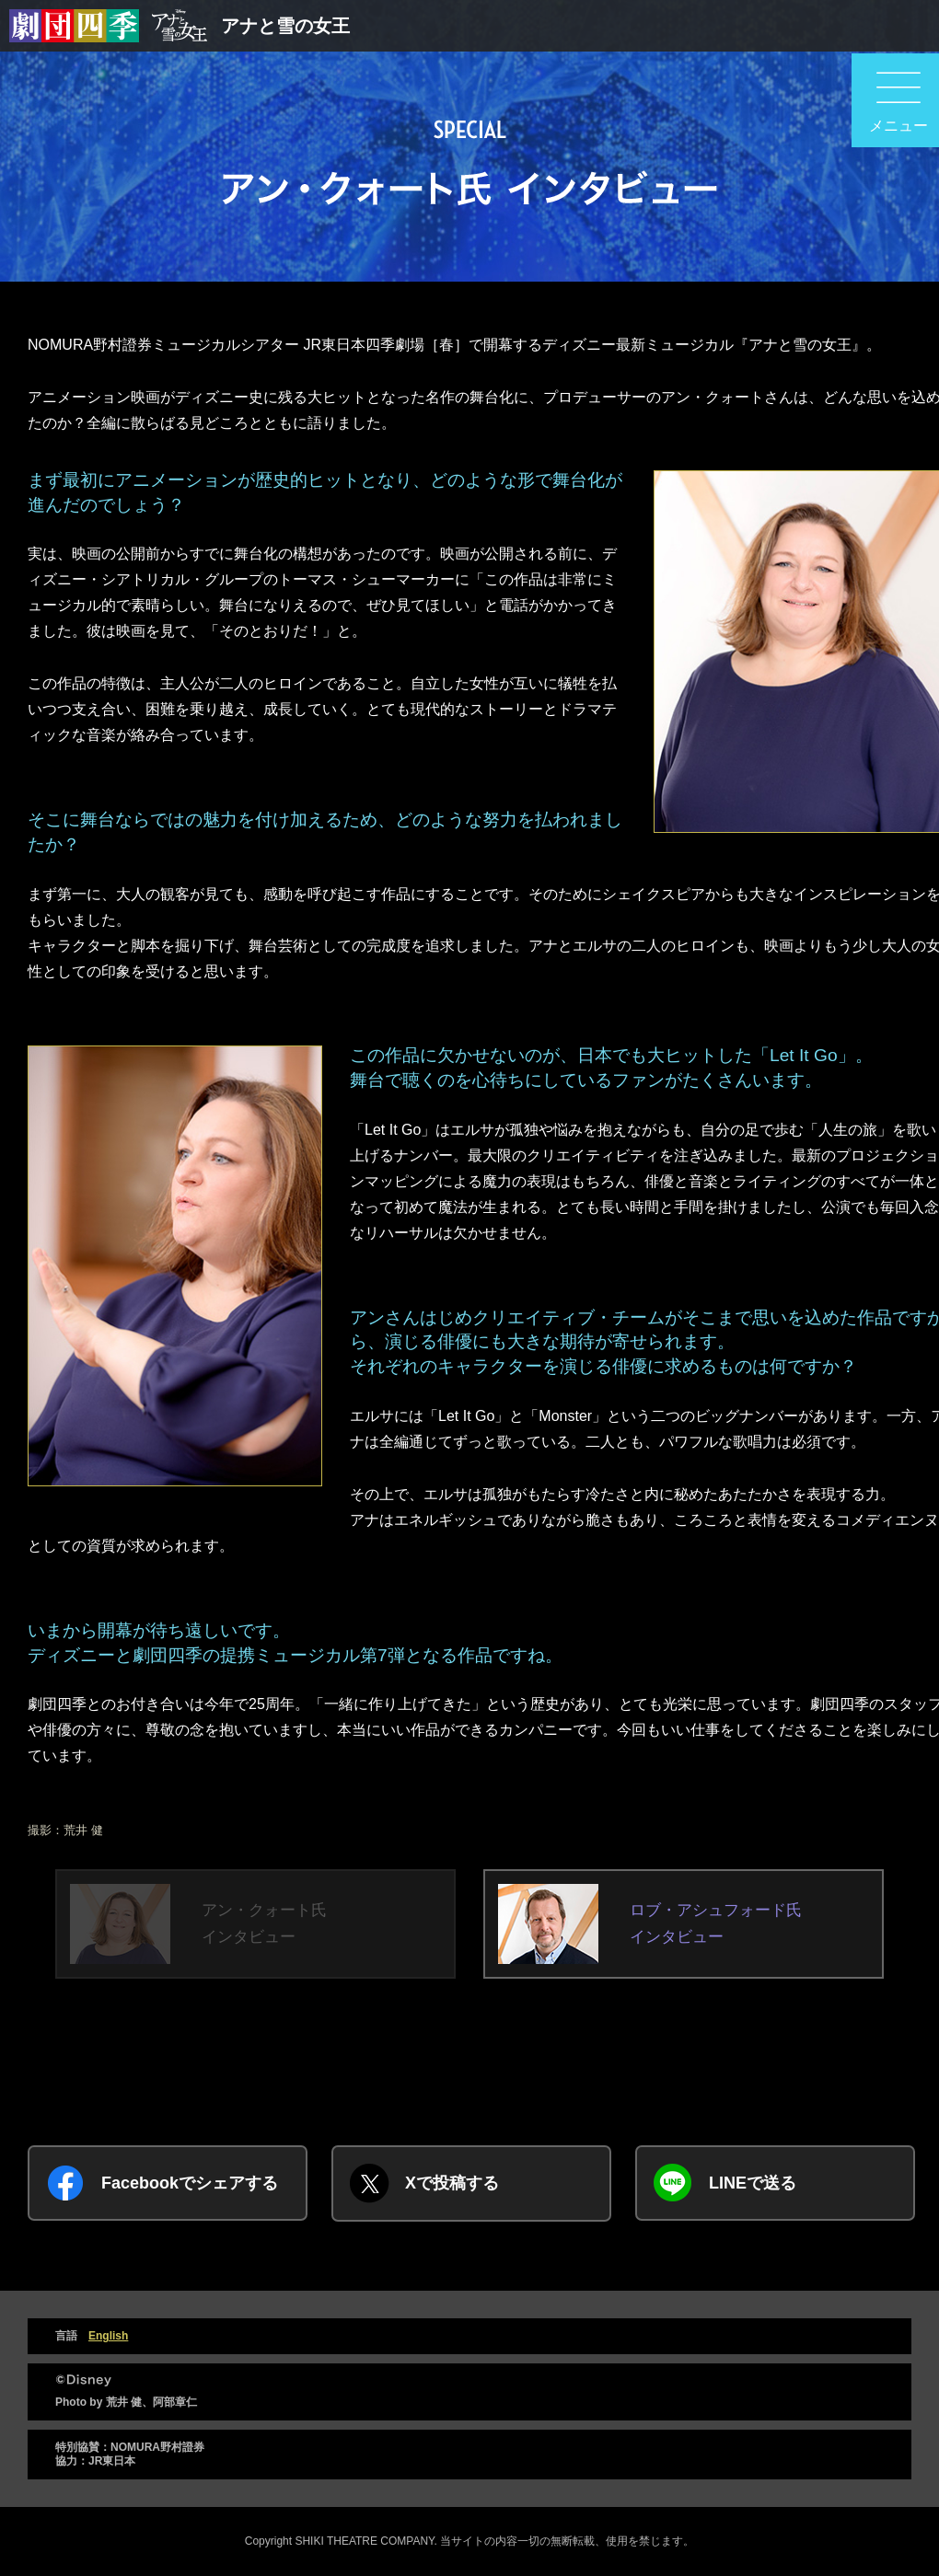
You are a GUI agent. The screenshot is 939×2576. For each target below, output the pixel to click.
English (108, 2335)
